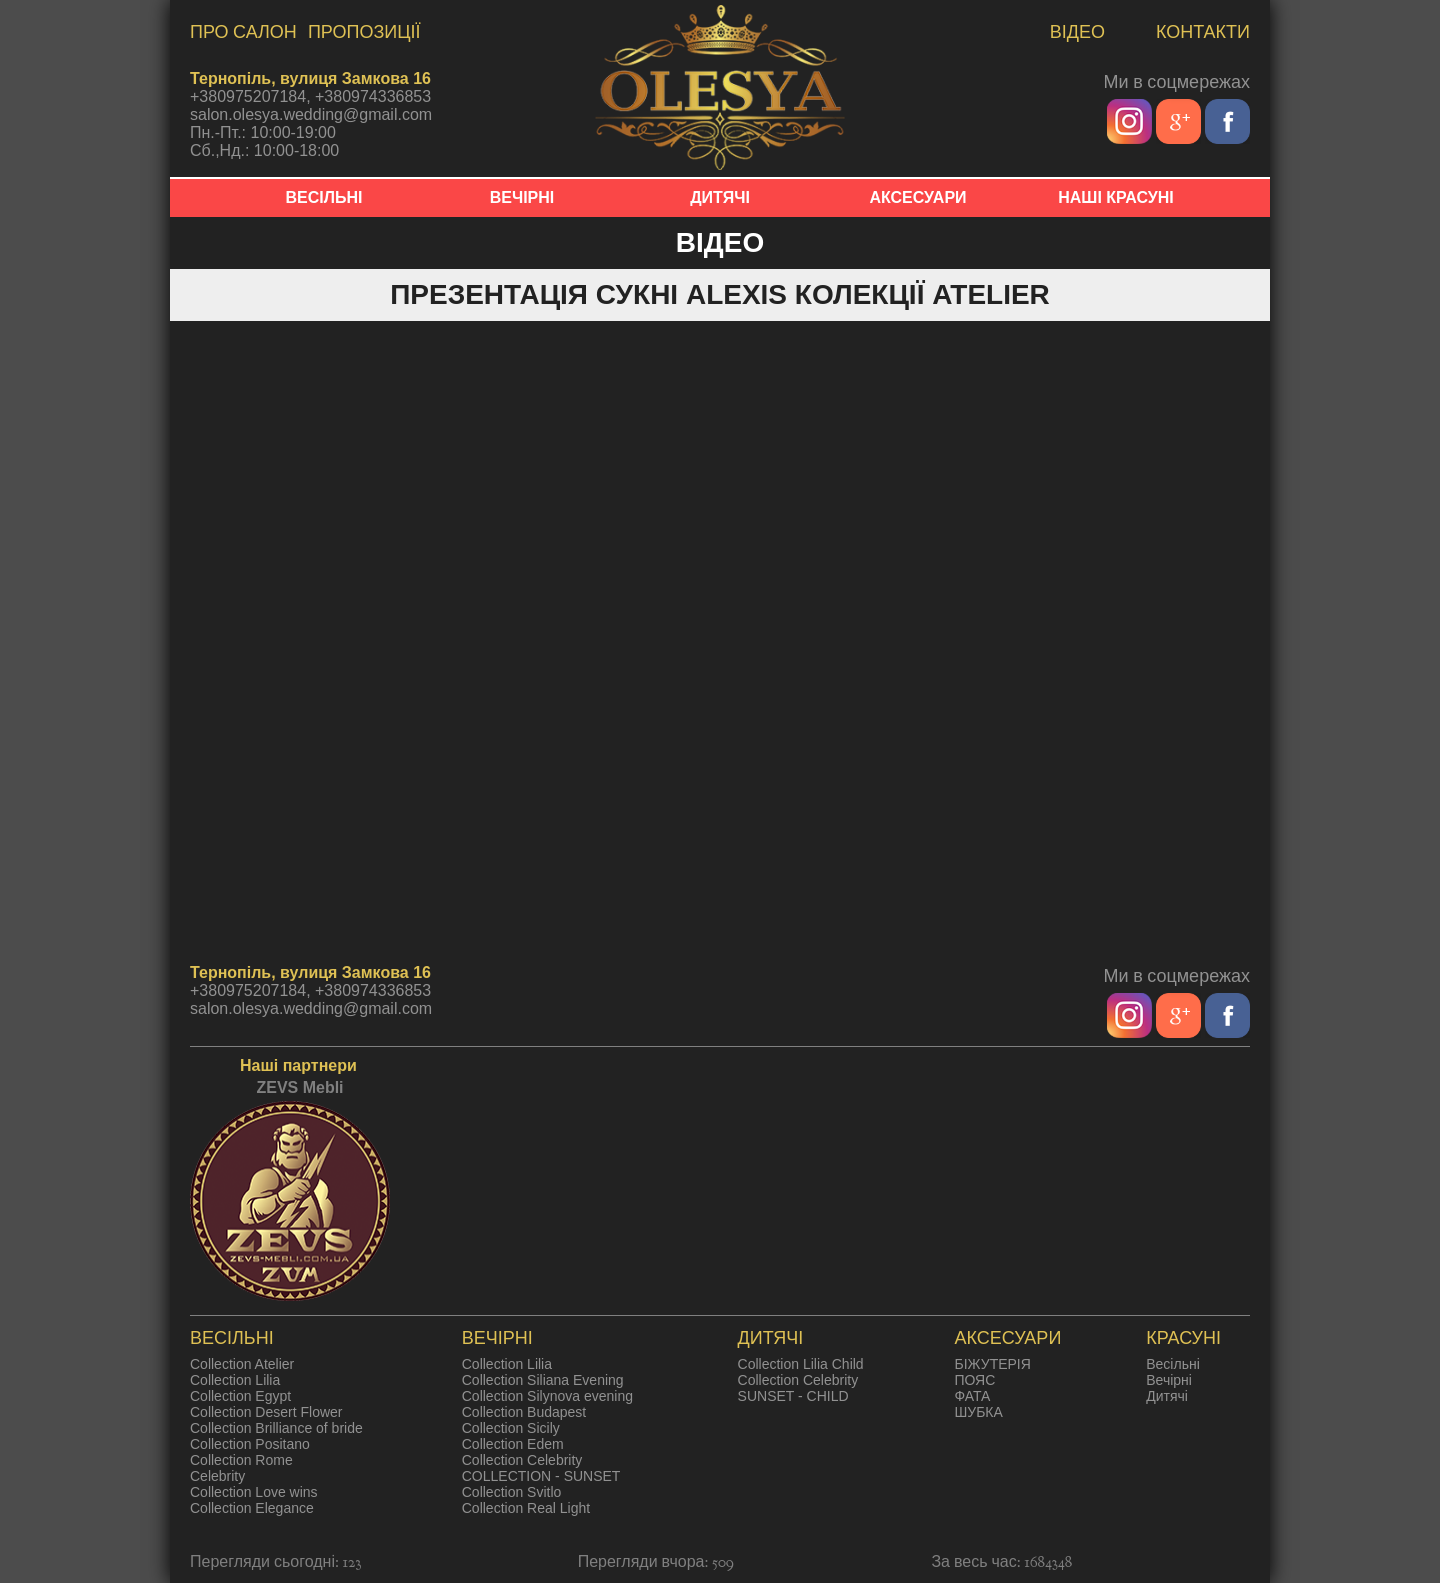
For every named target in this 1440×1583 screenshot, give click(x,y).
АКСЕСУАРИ (917, 197)
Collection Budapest (524, 1412)
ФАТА (972, 1396)
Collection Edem (513, 1444)
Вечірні (1169, 1380)
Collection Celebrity (522, 1460)
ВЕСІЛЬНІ (324, 197)
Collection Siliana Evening (543, 1380)
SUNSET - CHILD (793, 1396)
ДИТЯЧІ (720, 197)
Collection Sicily (511, 1428)
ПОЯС (974, 1380)
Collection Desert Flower (266, 1412)
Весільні (1173, 1364)
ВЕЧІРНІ (522, 197)
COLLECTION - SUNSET (541, 1476)
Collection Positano (250, 1444)
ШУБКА (978, 1412)
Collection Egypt (240, 1396)
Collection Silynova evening (547, 1396)
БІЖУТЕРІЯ (992, 1364)
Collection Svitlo (512, 1492)
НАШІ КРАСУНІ (1116, 197)
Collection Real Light (526, 1508)
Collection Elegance (252, 1508)
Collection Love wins (254, 1492)
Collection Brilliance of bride (276, 1428)
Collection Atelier (242, 1364)
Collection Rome (241, 1460)
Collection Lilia (235, 1380)
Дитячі (1167, 1396)
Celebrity (217, 1476)
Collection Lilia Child (801, 1364)
